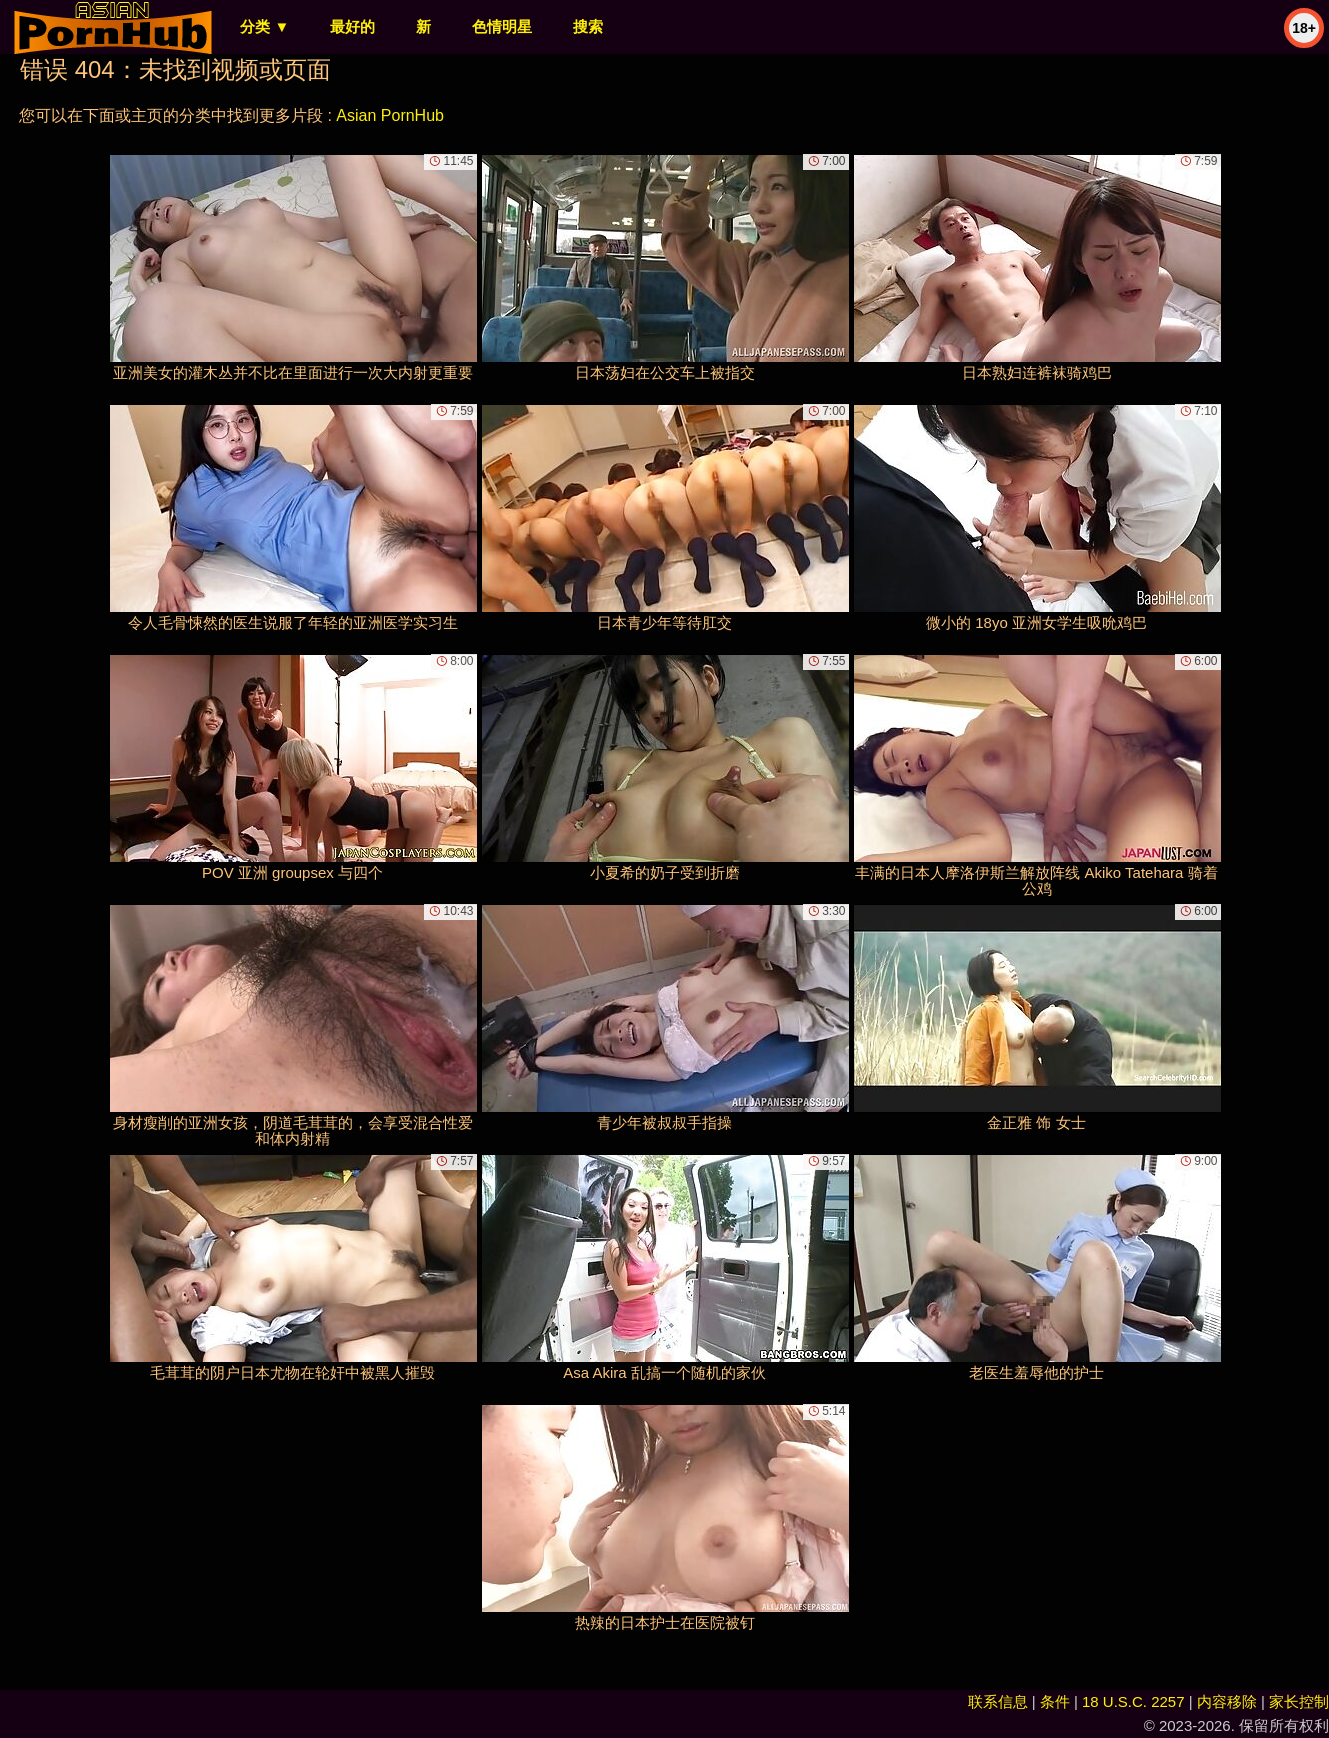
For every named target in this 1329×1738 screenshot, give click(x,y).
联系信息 (998, 1701)
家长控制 (1299, 1701)
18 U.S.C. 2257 (1133, 1701)
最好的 (352, 26)
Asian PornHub (390, 115)
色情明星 (502, 26)
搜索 (588, 26)
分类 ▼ (264, 26)
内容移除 (1227, 1701)
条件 (1055, 1701)
